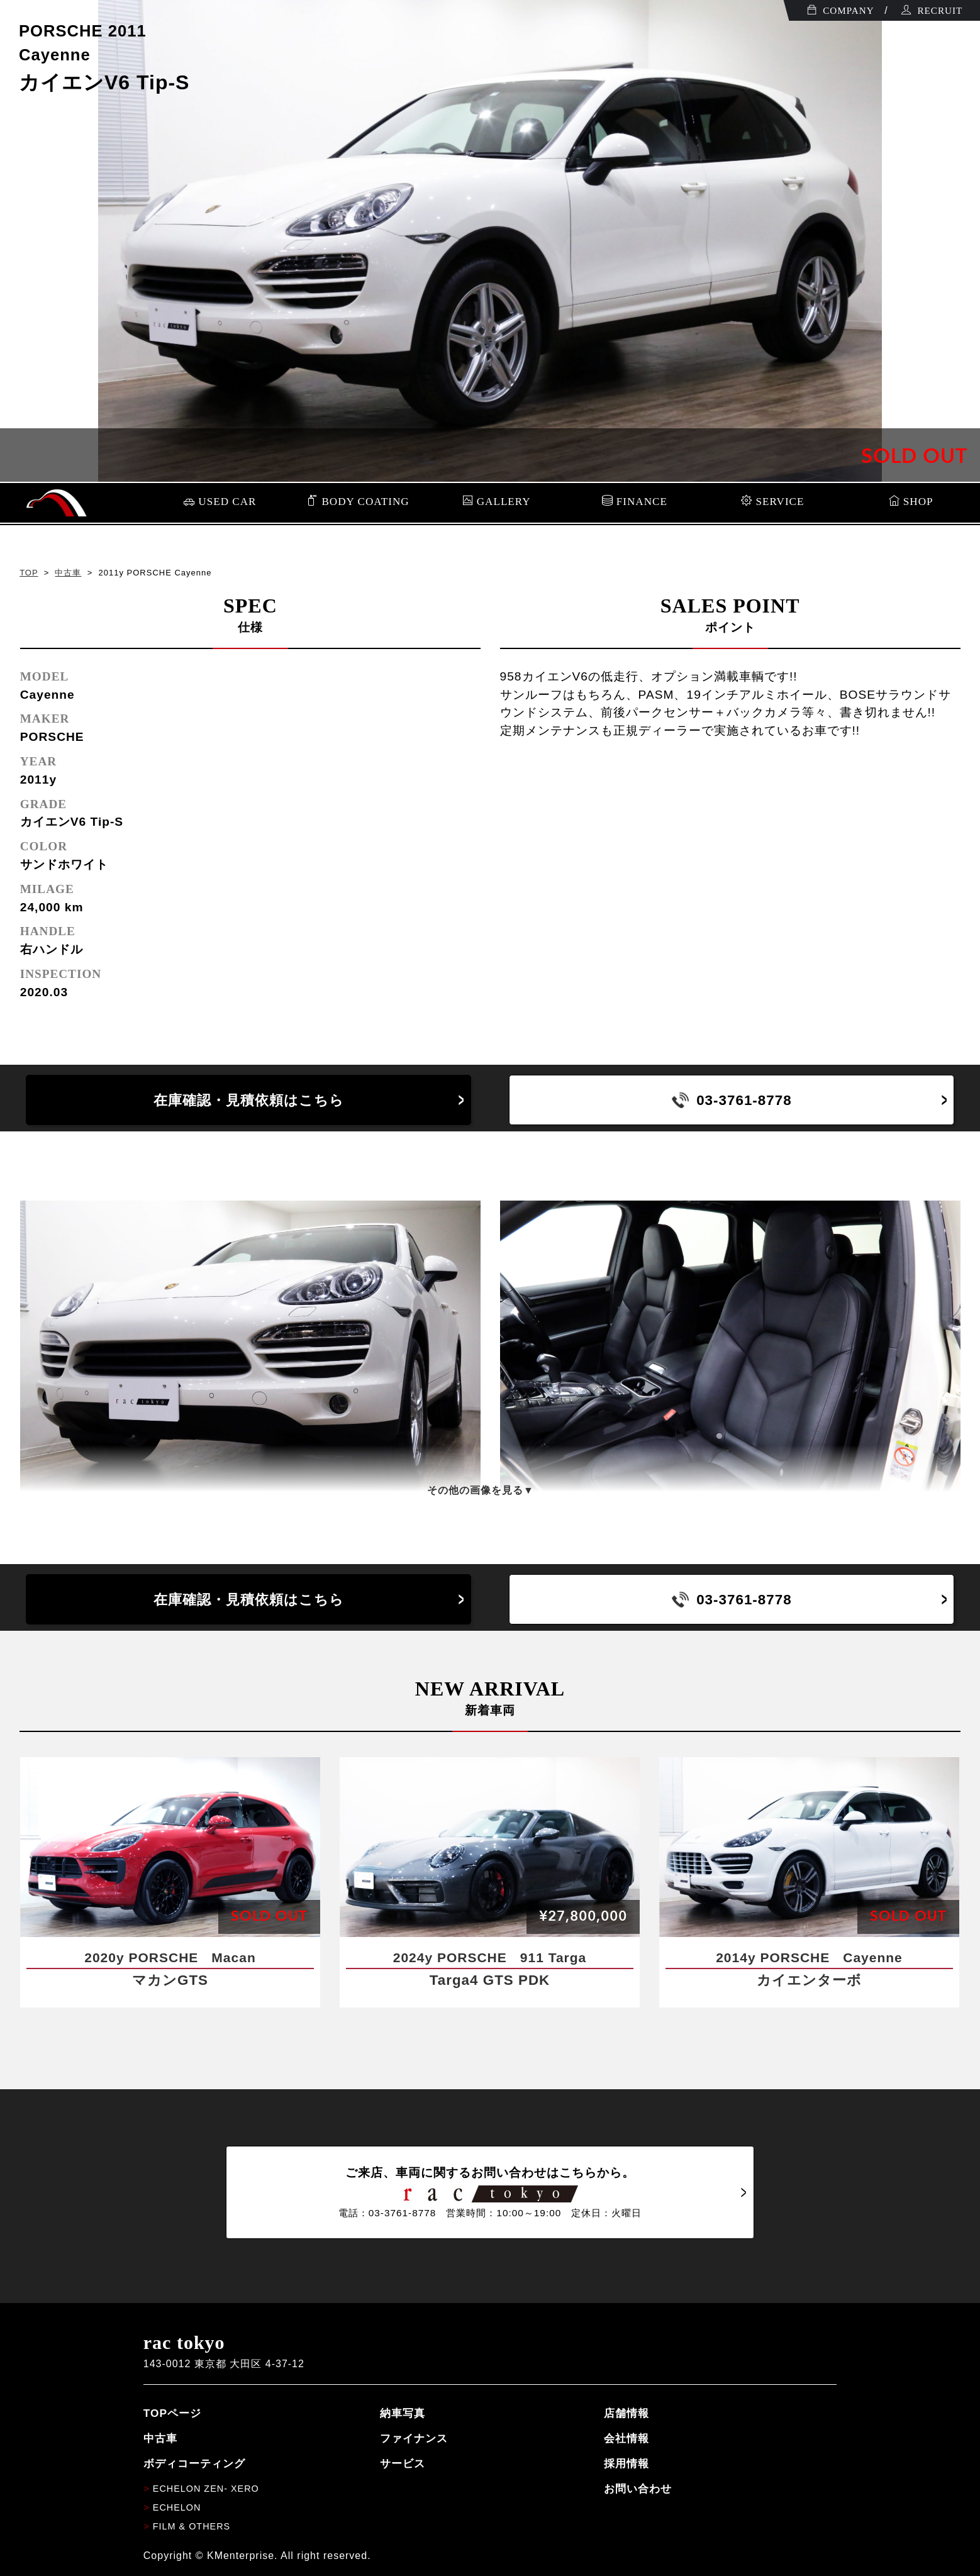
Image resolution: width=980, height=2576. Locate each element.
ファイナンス (414, 2438)
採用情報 (626, 2463)
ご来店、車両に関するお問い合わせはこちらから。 (490, 2192)
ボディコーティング (194, 2463)
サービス (402, 2463)
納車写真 (402, 2413)
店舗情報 (626, 2413)
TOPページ (172, 2413)
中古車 (68, 572)
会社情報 (626, 2438)
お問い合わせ (638, 2488)
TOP (28, 572)
